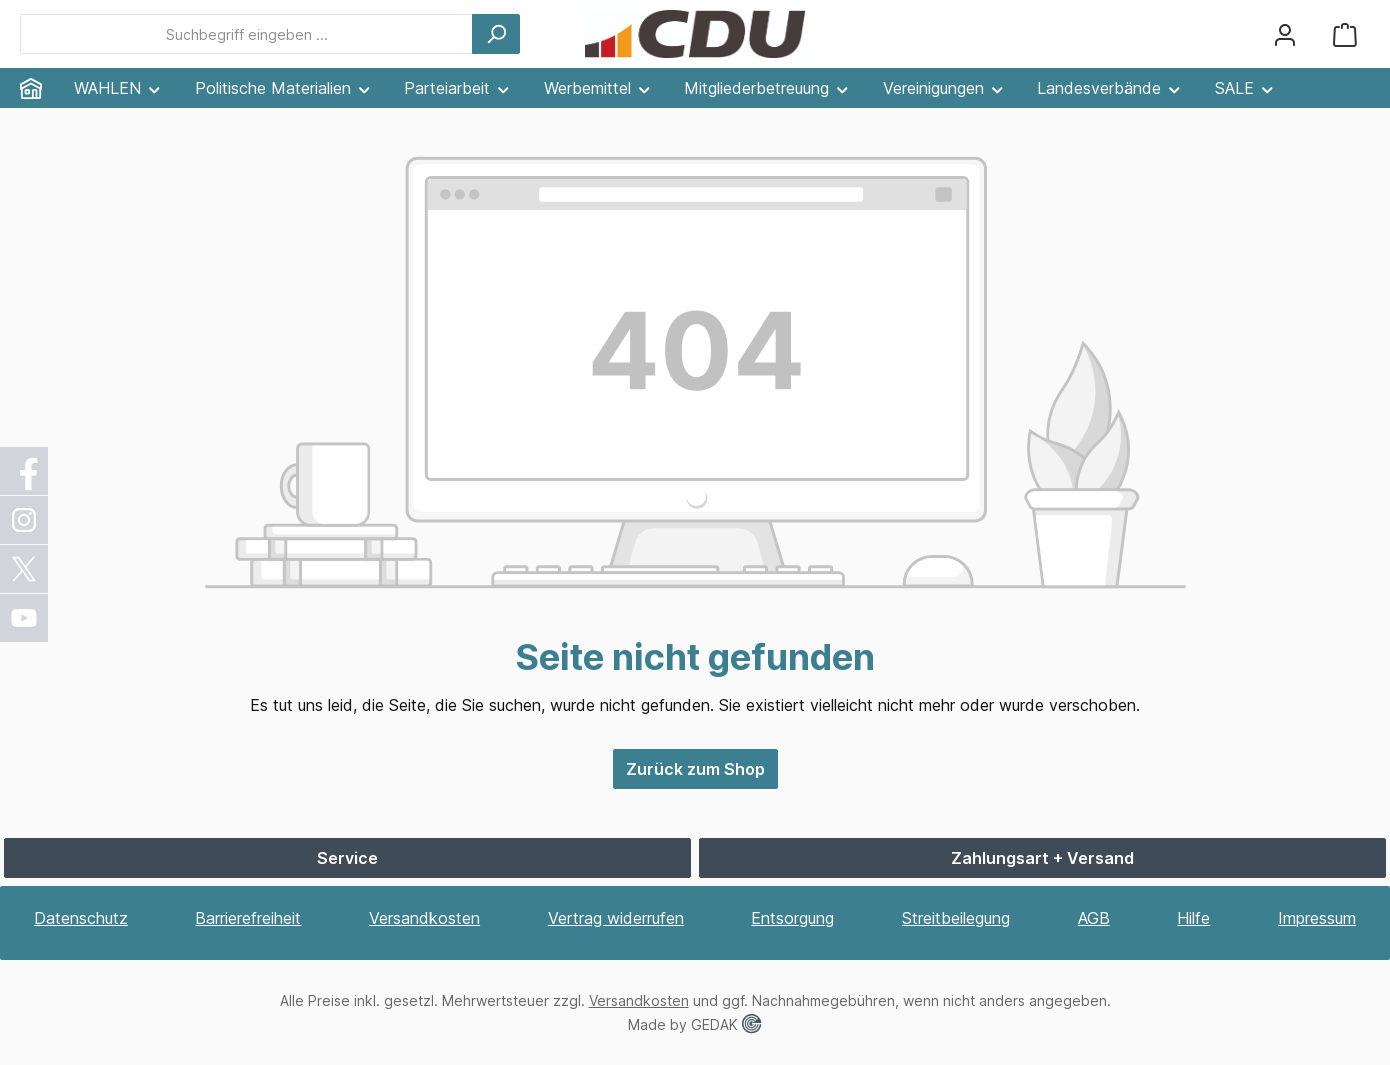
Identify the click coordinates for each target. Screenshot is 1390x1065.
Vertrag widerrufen (616, 918)
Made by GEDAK (694, 1024)
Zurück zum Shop (695, 769)
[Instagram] (25, 520)
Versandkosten (424, 918)
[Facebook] (25, 471)
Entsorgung (792, 918)
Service (347, 858)
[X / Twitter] (25, 569)
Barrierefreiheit (248, 918)
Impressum (1317, 918)
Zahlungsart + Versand (1042, 858)
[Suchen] (496, 34)
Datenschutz (81, 918)
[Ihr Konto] (1285, 34)
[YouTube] (25, 618)
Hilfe (1193, 918)
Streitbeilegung (956, 918)
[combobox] (246, 34)
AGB (1094, 918)
